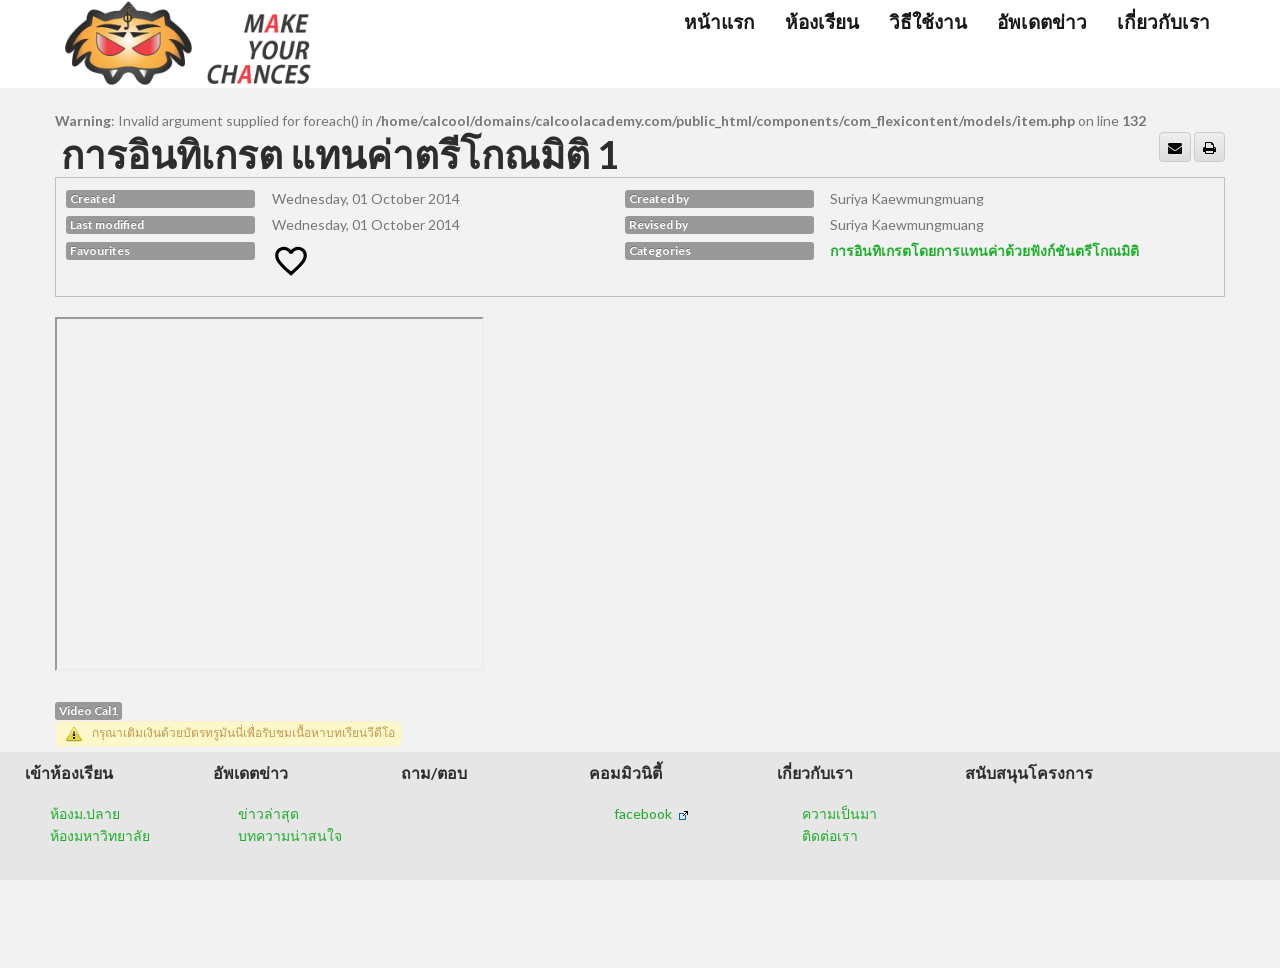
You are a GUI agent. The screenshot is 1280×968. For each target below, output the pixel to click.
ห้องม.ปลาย (85, 813)
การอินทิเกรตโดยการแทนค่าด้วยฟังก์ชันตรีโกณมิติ (984, 250)
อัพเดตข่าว (1042, 21)
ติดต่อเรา (830, 835)
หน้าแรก (719, 21)
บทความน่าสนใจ (290, 835)
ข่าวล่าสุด (268, 813)
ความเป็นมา (839, 813)
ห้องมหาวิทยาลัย (100, 835)
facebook (651, 813)
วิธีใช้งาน (928, 21)
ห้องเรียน (822, 21)
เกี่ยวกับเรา (1163, 21)
